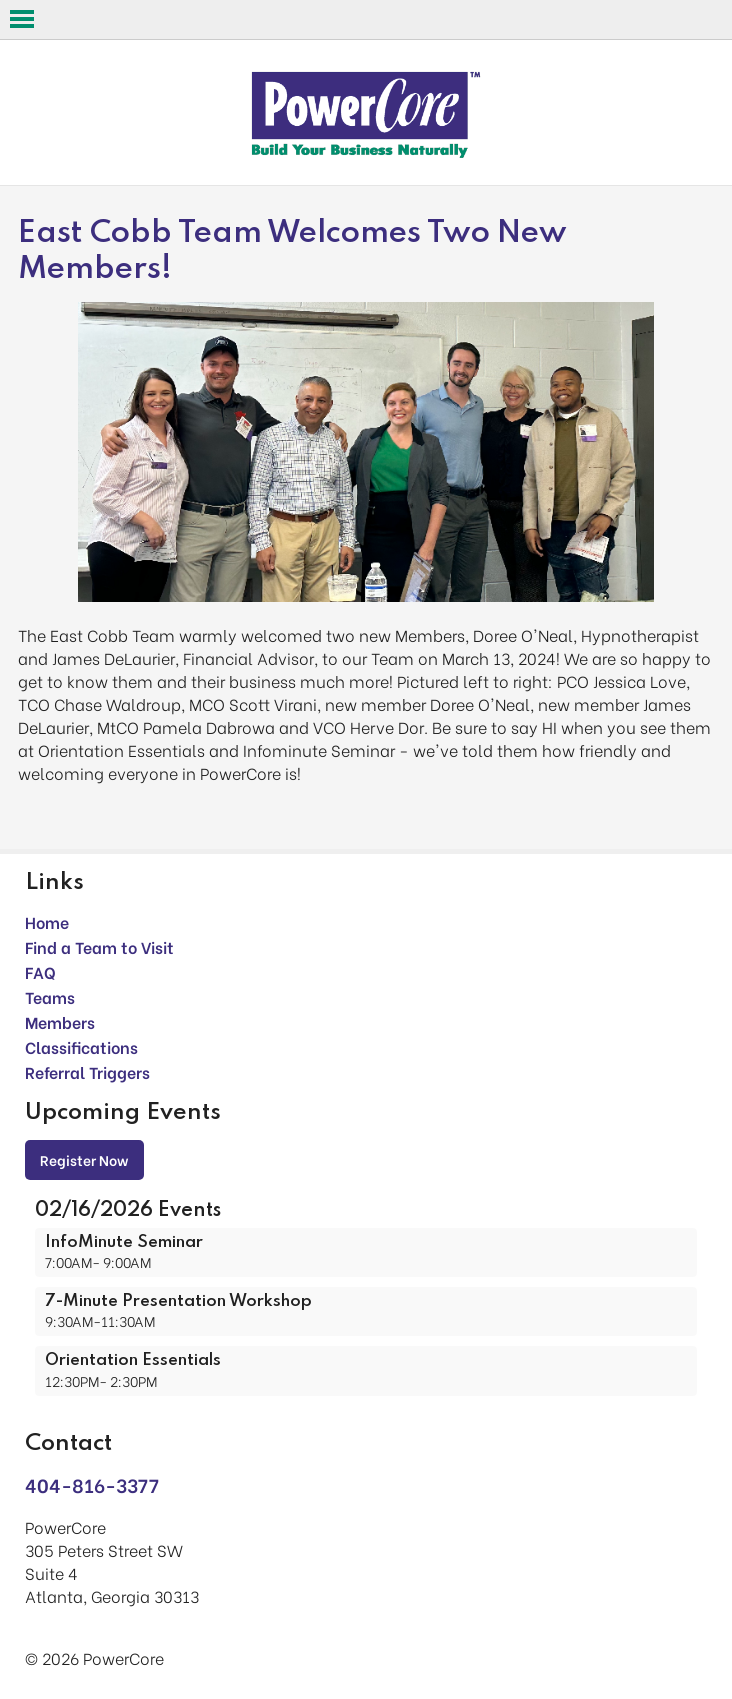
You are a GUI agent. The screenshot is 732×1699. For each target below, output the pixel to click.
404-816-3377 (92, 1484)
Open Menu (22, 19)
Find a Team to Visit (99, 946)
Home (47, 921)
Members (60, 1021)
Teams (50, 996)
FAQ (40, 971)
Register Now (84, 1159)
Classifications (81, 1046)
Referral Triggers (87, 1071)
